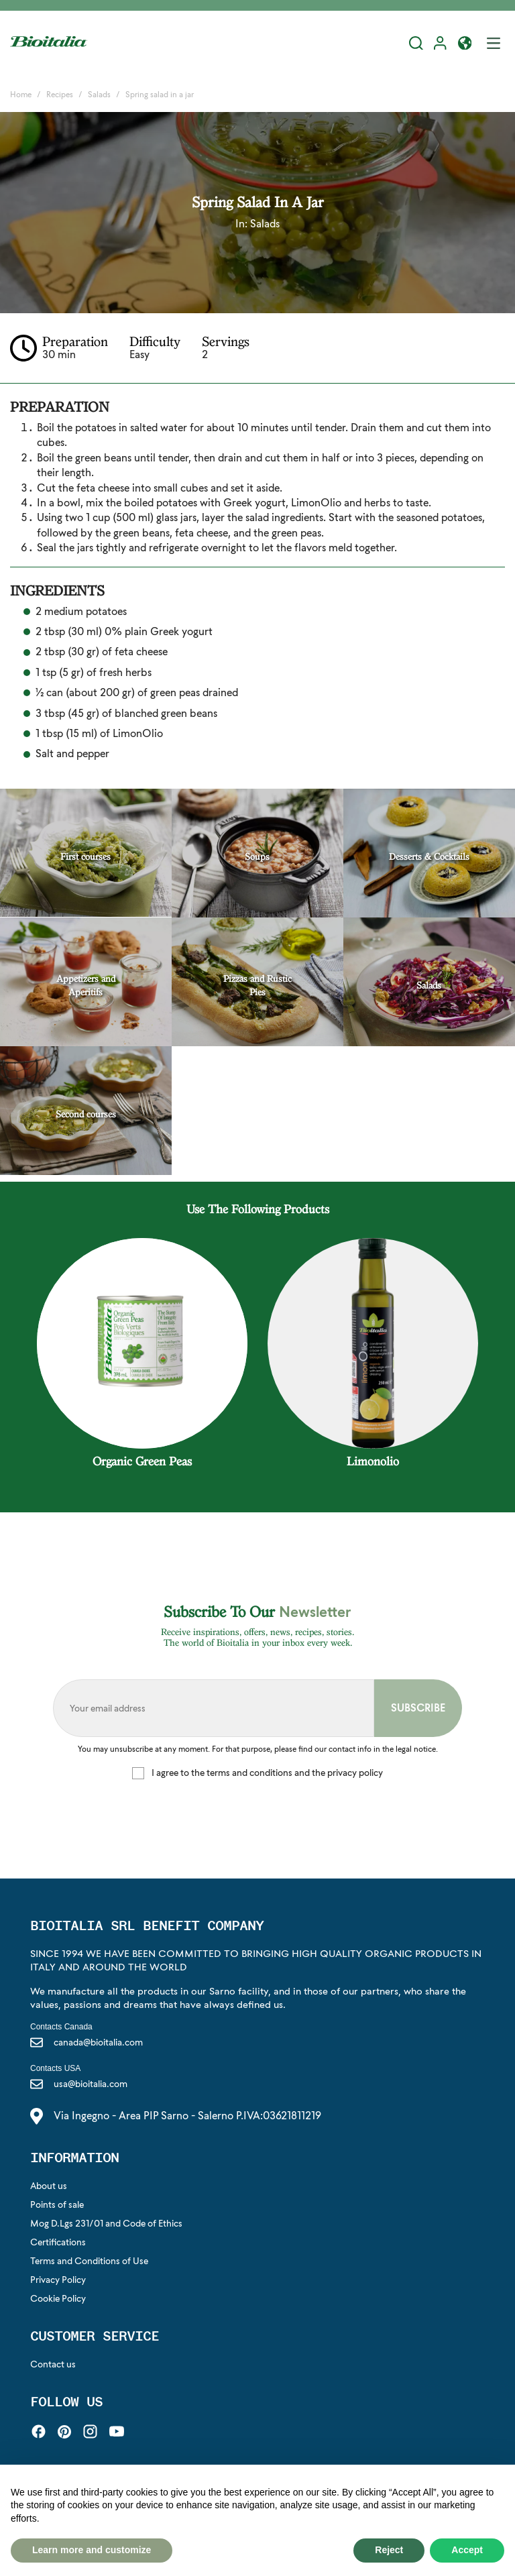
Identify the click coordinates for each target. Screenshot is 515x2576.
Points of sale (57, 2204)
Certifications (58, 2242)
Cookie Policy (58, 2298)
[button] (464, 45)
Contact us (53, 2364)
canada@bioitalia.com (86, 2042)
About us (48, 2185)
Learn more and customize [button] (91, 2549)
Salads (265, 223)
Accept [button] (467, 2549)
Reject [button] (389, 2549)
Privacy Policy (58, 2279)
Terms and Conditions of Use (89, 2260)
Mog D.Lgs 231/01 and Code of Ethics (106, 2223)
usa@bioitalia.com (78, 2083)
